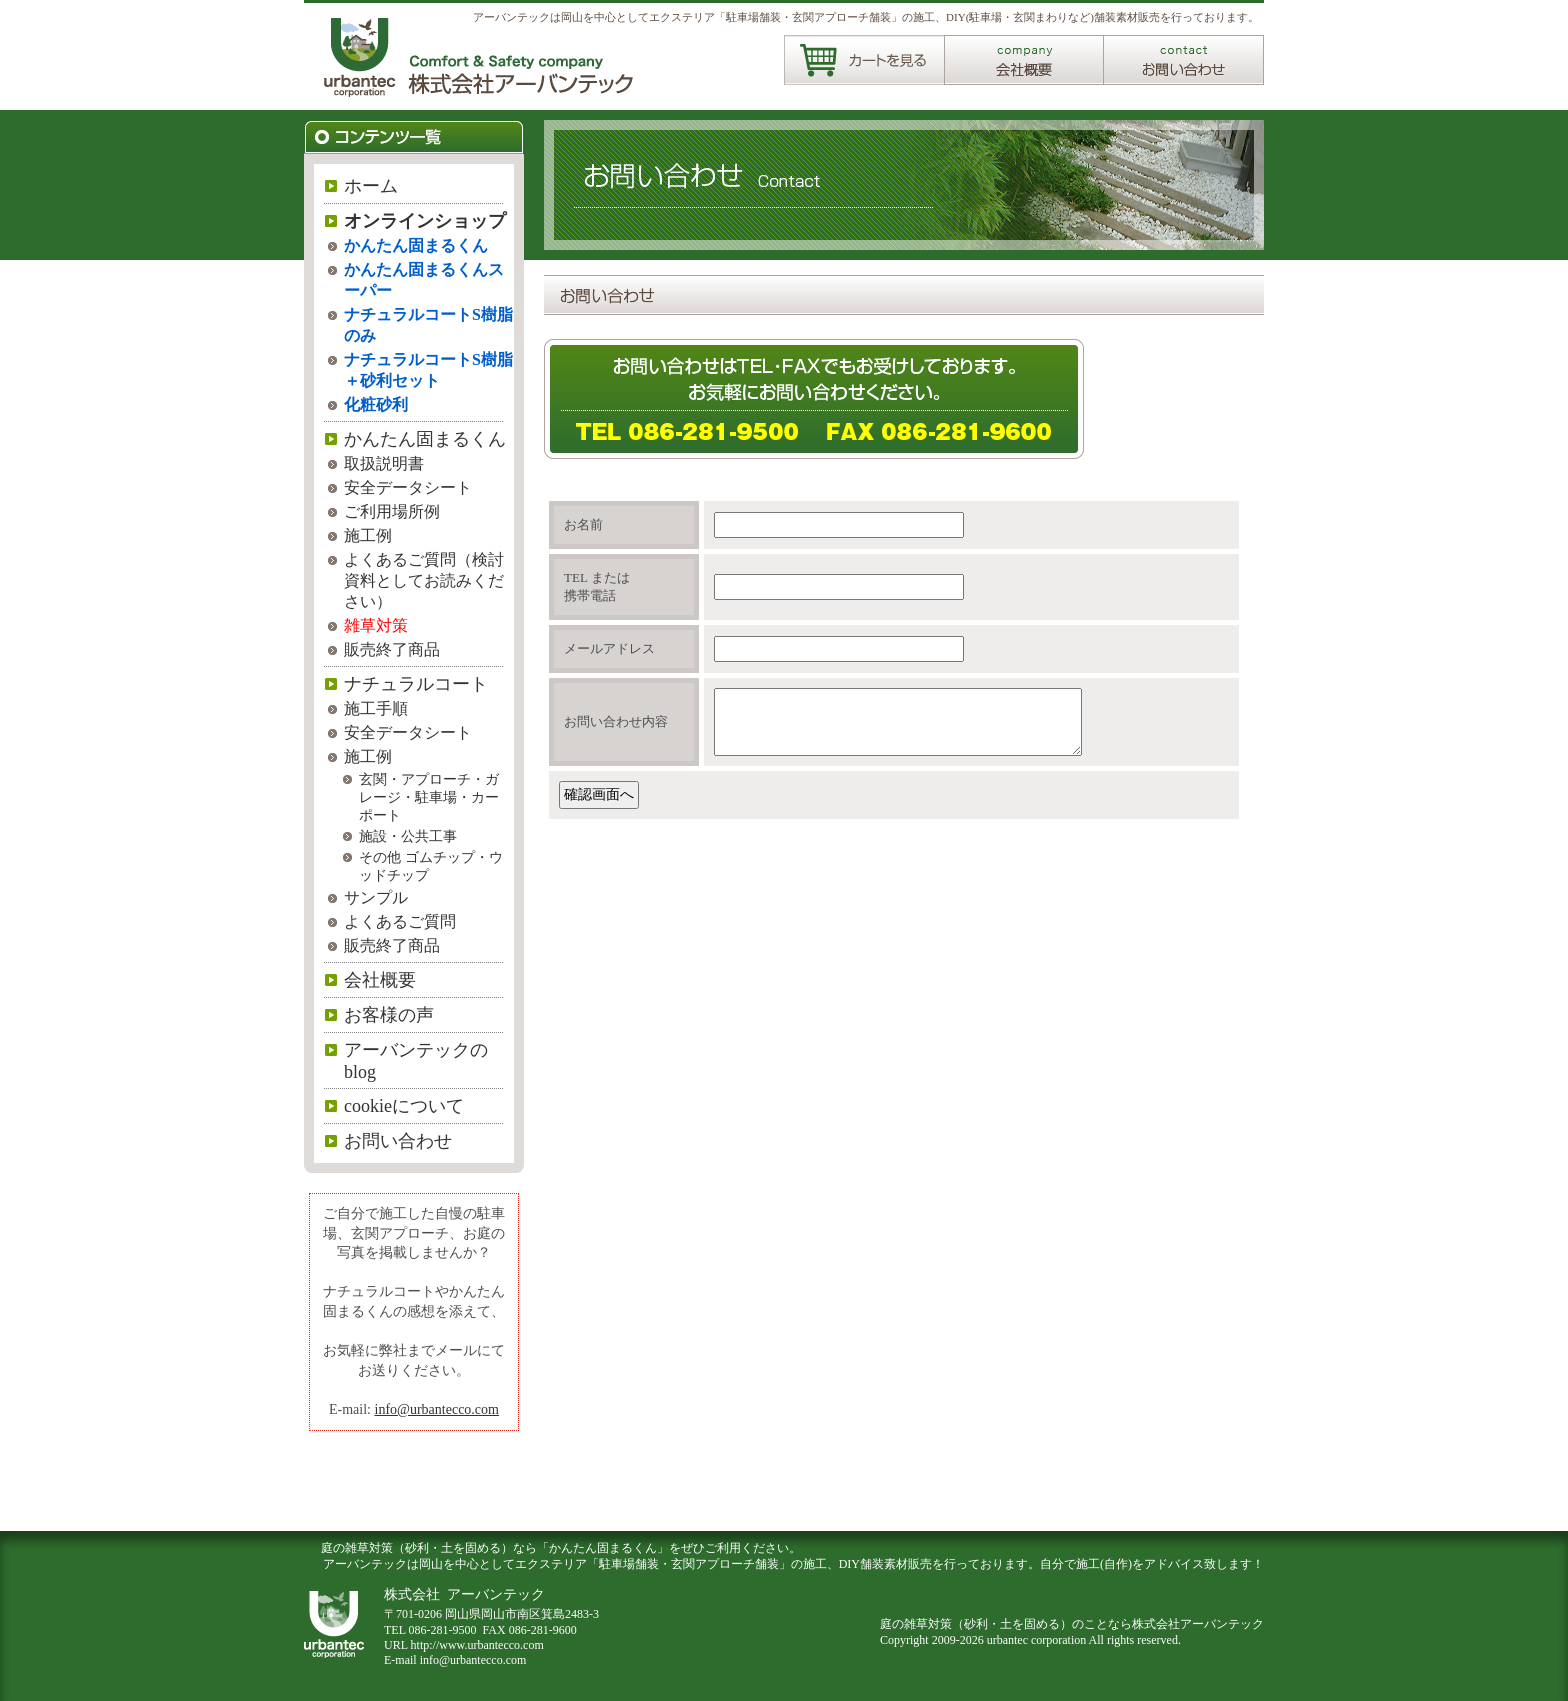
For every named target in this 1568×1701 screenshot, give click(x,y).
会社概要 (380, 980)
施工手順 (376, 708)
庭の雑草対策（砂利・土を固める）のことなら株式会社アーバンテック (1072, 1624)
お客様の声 (389, 1015)
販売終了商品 (392, 649)
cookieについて (404, 1106)
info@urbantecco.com (437, 1409)
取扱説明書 (384, 463)
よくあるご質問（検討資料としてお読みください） (424, 580)
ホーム (371, 186)
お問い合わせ (398, 1141)
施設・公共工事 (408, 836)
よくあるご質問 (400, 921)
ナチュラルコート (416, 684)
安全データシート (408, 487)
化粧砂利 (376, 404)
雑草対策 (376, 625)
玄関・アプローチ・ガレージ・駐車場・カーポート (429, 797)
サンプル (376, 897)
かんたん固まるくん (416, 245)
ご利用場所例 (392, 511)
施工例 (368, 535)
